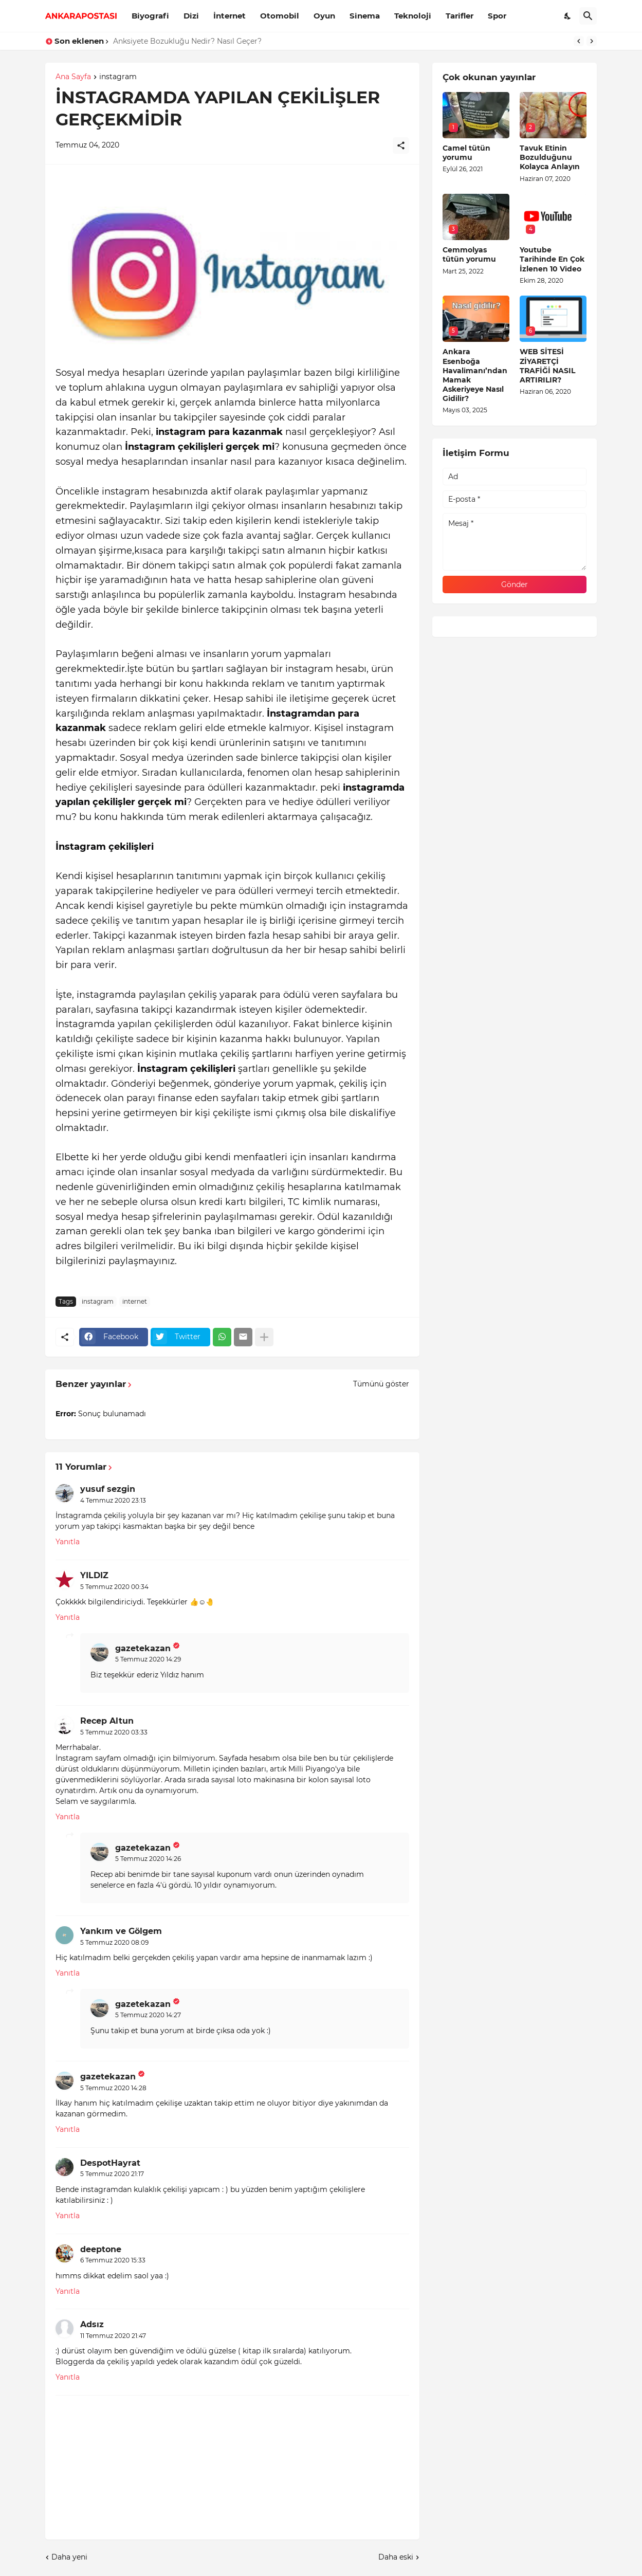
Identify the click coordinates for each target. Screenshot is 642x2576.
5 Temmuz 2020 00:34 (114, 1587)
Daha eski (395, 2557)
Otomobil (279, 16)
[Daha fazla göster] (264, 1337)
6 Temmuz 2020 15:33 (112, 2260)
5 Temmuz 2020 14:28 (113, 2088)
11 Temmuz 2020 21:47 (113, 2336)
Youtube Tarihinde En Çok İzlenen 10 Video (552, 259)
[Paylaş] (401, 145)
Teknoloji (412, 16)
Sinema (365, 16)
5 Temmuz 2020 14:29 (148, 1659)
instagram (118, 77)
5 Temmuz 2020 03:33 (114, 1732)
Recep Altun (107, 1721)
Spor (497, 16)
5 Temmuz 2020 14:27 (148, 2015)
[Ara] (588, 16)
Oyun (324, 16)
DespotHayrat (110, 2163)
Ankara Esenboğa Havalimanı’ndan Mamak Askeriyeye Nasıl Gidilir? (475, 375)
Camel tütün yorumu (466, 152)
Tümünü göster (381, 1383)
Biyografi (150, 16)
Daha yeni (69, 2557)
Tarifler (459, 16)
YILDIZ (94, 1575)
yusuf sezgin (107, 1489)
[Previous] (579, 41)
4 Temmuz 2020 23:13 (113, 1500)
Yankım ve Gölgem (121, 1931)
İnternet (229, 16)
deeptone (100, 2249)
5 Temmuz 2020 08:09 (114, 1942)
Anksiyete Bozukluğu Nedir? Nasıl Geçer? (187, 41)
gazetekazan (143, 1648)
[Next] (591, 41)
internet (134, 1301)
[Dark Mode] (568, 16)
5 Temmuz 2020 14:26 (148, 1858)
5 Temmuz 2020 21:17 (112, 2174)
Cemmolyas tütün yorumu (469, 254)
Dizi (191, 16)
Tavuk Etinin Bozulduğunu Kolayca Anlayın (550, 157)
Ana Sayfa (73, 77)
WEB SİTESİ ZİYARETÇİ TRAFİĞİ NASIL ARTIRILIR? (547, 366)
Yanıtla (68, 1541)
